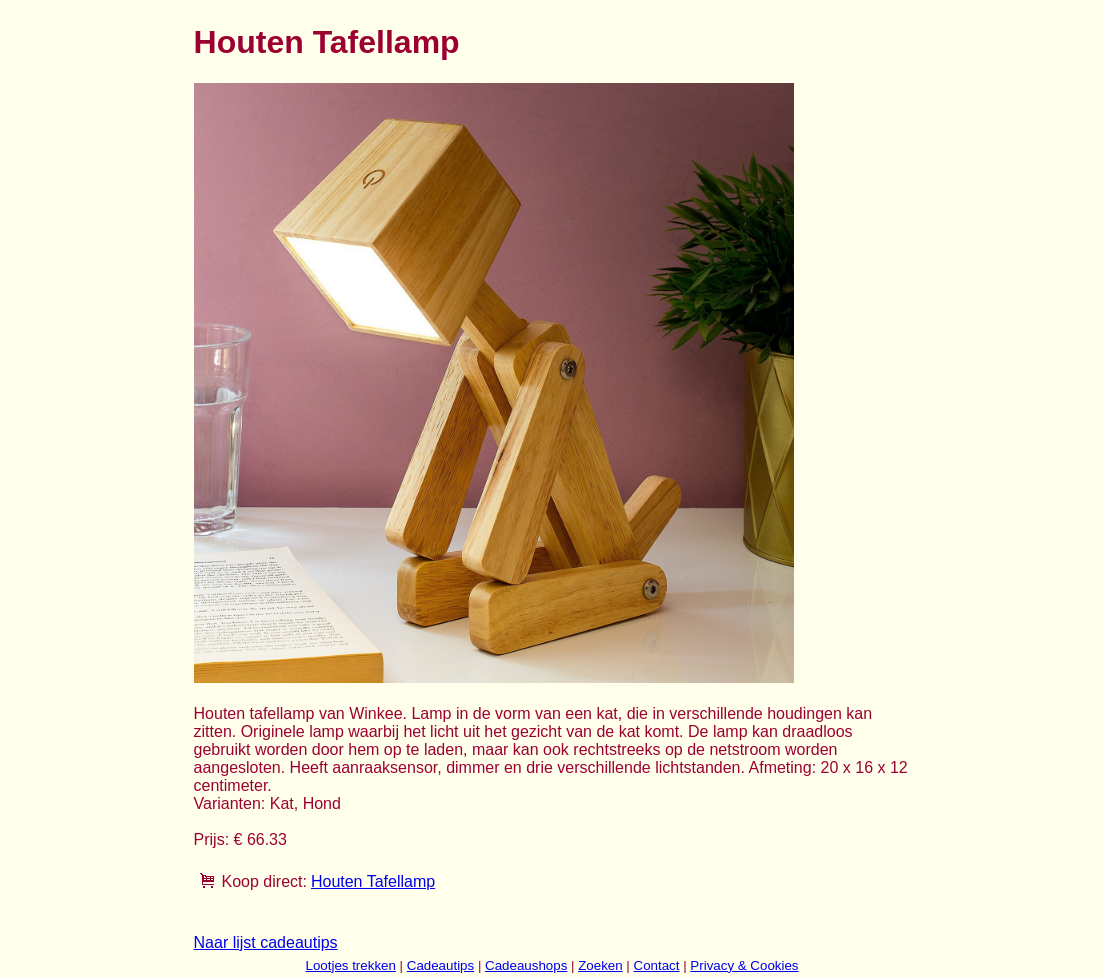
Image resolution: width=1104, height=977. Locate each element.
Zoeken (600, 965)
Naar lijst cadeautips (266, 942)
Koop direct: (264, 881)
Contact (657, 965)
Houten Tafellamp (373, 881)
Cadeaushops (526, 965)
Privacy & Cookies (744, 965)
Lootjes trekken (350, 965)
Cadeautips (440, 965)
